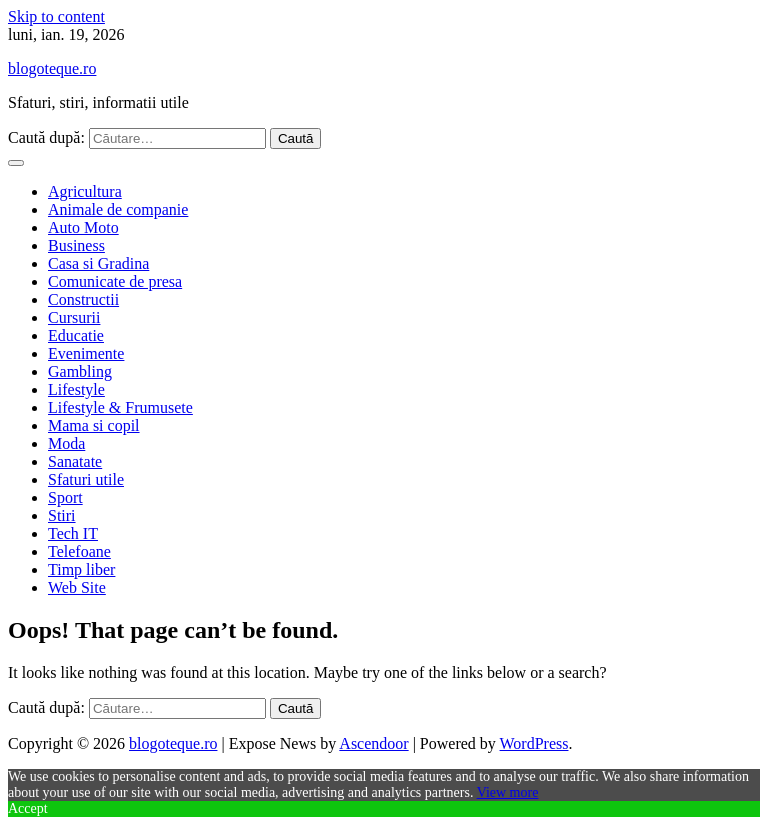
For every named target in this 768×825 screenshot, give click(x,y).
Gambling (80, 371)
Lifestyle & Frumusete (120, 407)
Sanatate (75, 461)
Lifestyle (76, 389)
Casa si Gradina (98, 263)
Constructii (83, 299)
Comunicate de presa (115, 281)
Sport (65, 497)
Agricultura (85, 191)
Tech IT (73, 533)
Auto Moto (83, 227)
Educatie (76, 335)
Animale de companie (118, 209)
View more (508, 792)
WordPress (534, 743)
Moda (66, 443)
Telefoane (79, 551)
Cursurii (74, 317)
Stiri (62, 515)
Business (76, 245)
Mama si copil (94, 425)
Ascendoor (373, 743)
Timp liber (81, 569)
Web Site (77, 587)
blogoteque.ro (52, 68)
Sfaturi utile (86, 479)
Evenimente (86, 353)
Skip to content (56, 16)
